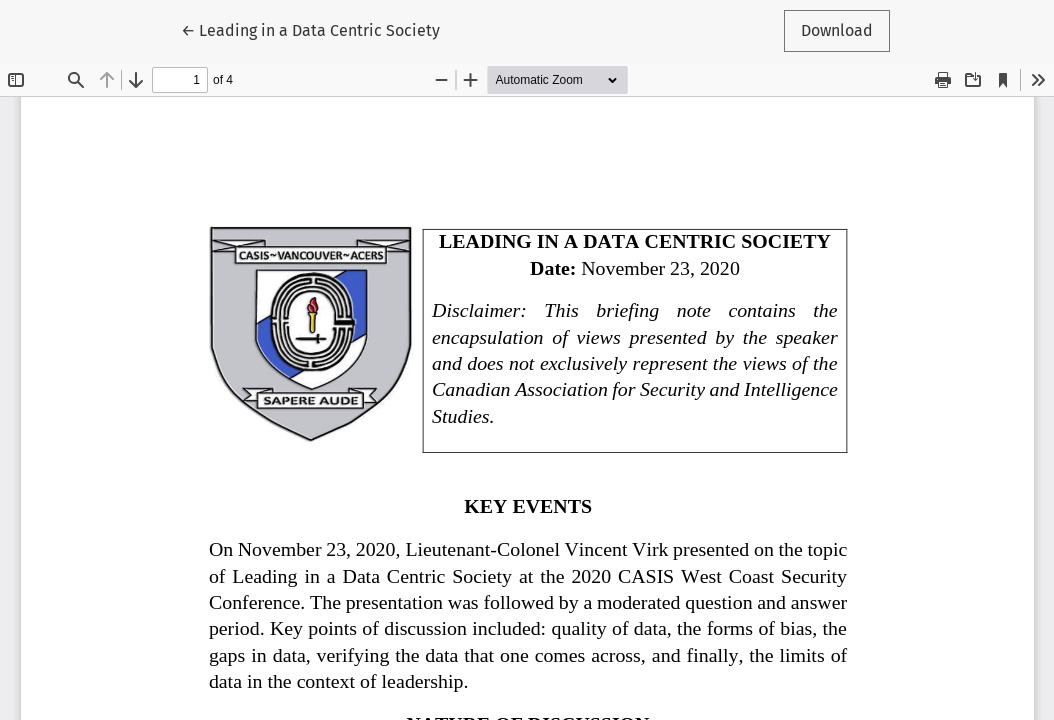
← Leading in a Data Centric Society (310, 29)
